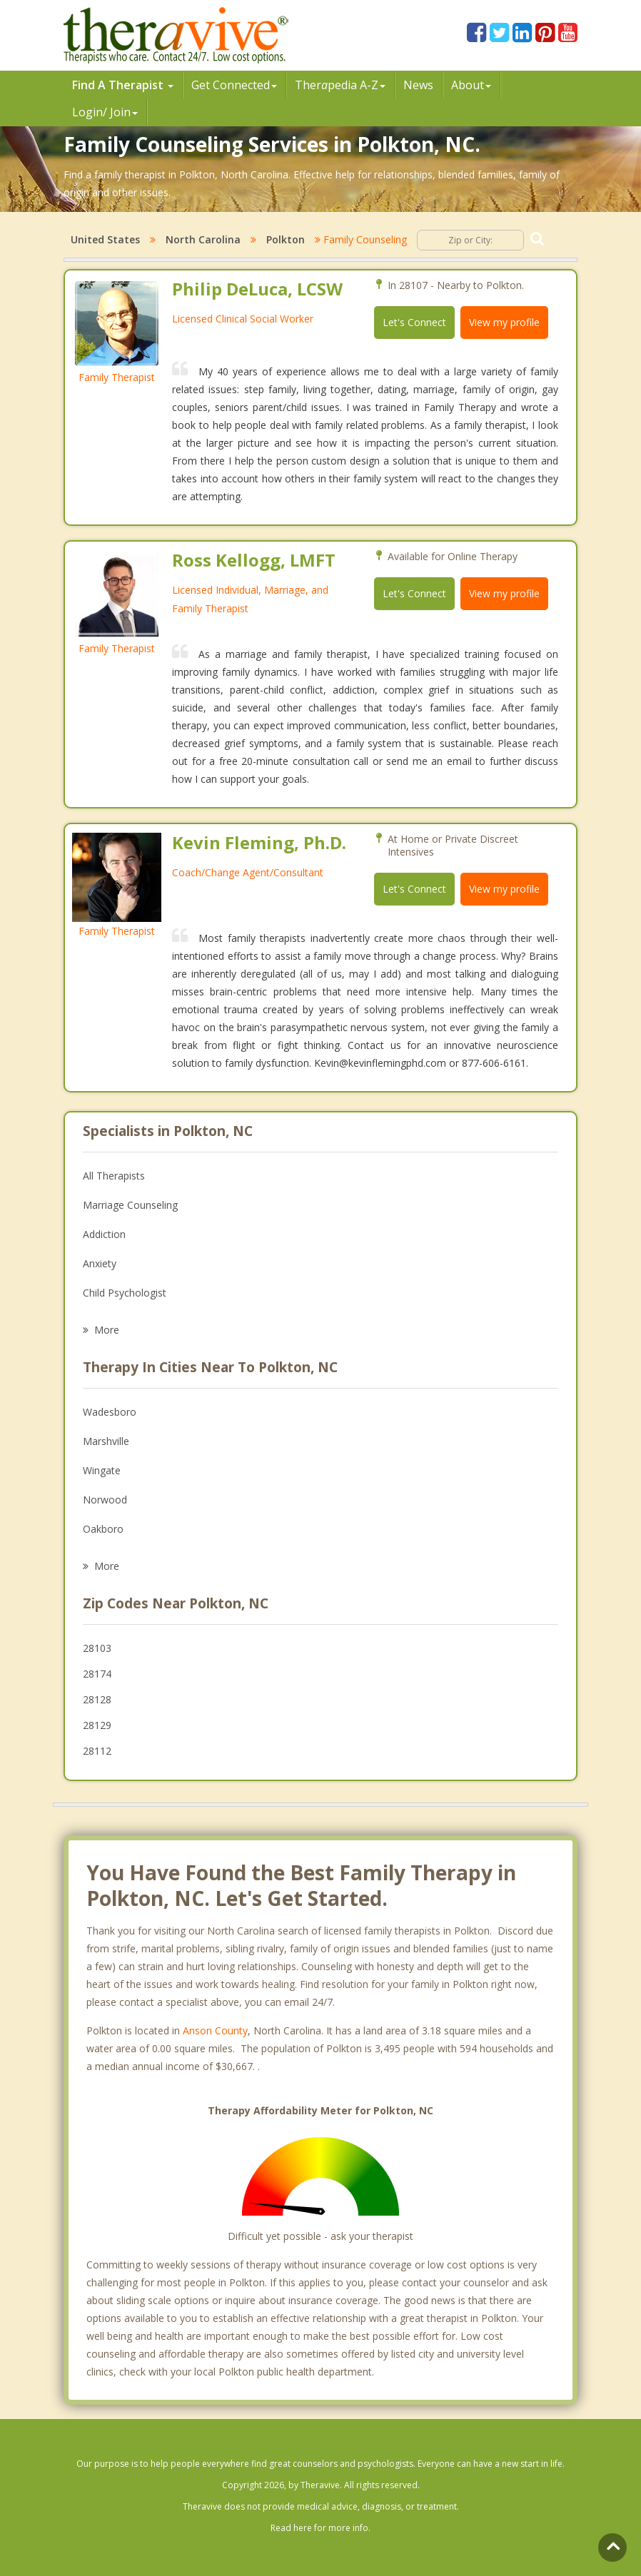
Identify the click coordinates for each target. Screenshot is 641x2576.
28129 (97, 1725)
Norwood (105, 1499)
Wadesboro (109, 1412)
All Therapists (114, 1175)
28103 (97, 1648)
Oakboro (103, 1529)
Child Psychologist (124, 1292)
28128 (97, 1699)
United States (105, 239)
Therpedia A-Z (340, 85)
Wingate (102, 1470)
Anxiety (99, 1263)
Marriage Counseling (130, 1205)
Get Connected (234, 85)
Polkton (285, 239)
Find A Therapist (122, 85)
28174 (97, 1673)
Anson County (215, 2030)
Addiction (104, 1234)
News (418, 85)
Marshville (106, 1441)
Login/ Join (105, 112)
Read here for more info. (320, 2528)
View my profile (504, 322)
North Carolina (203, 239)
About (471, 85)
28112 (97, 1751)
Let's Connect (414, 322)
